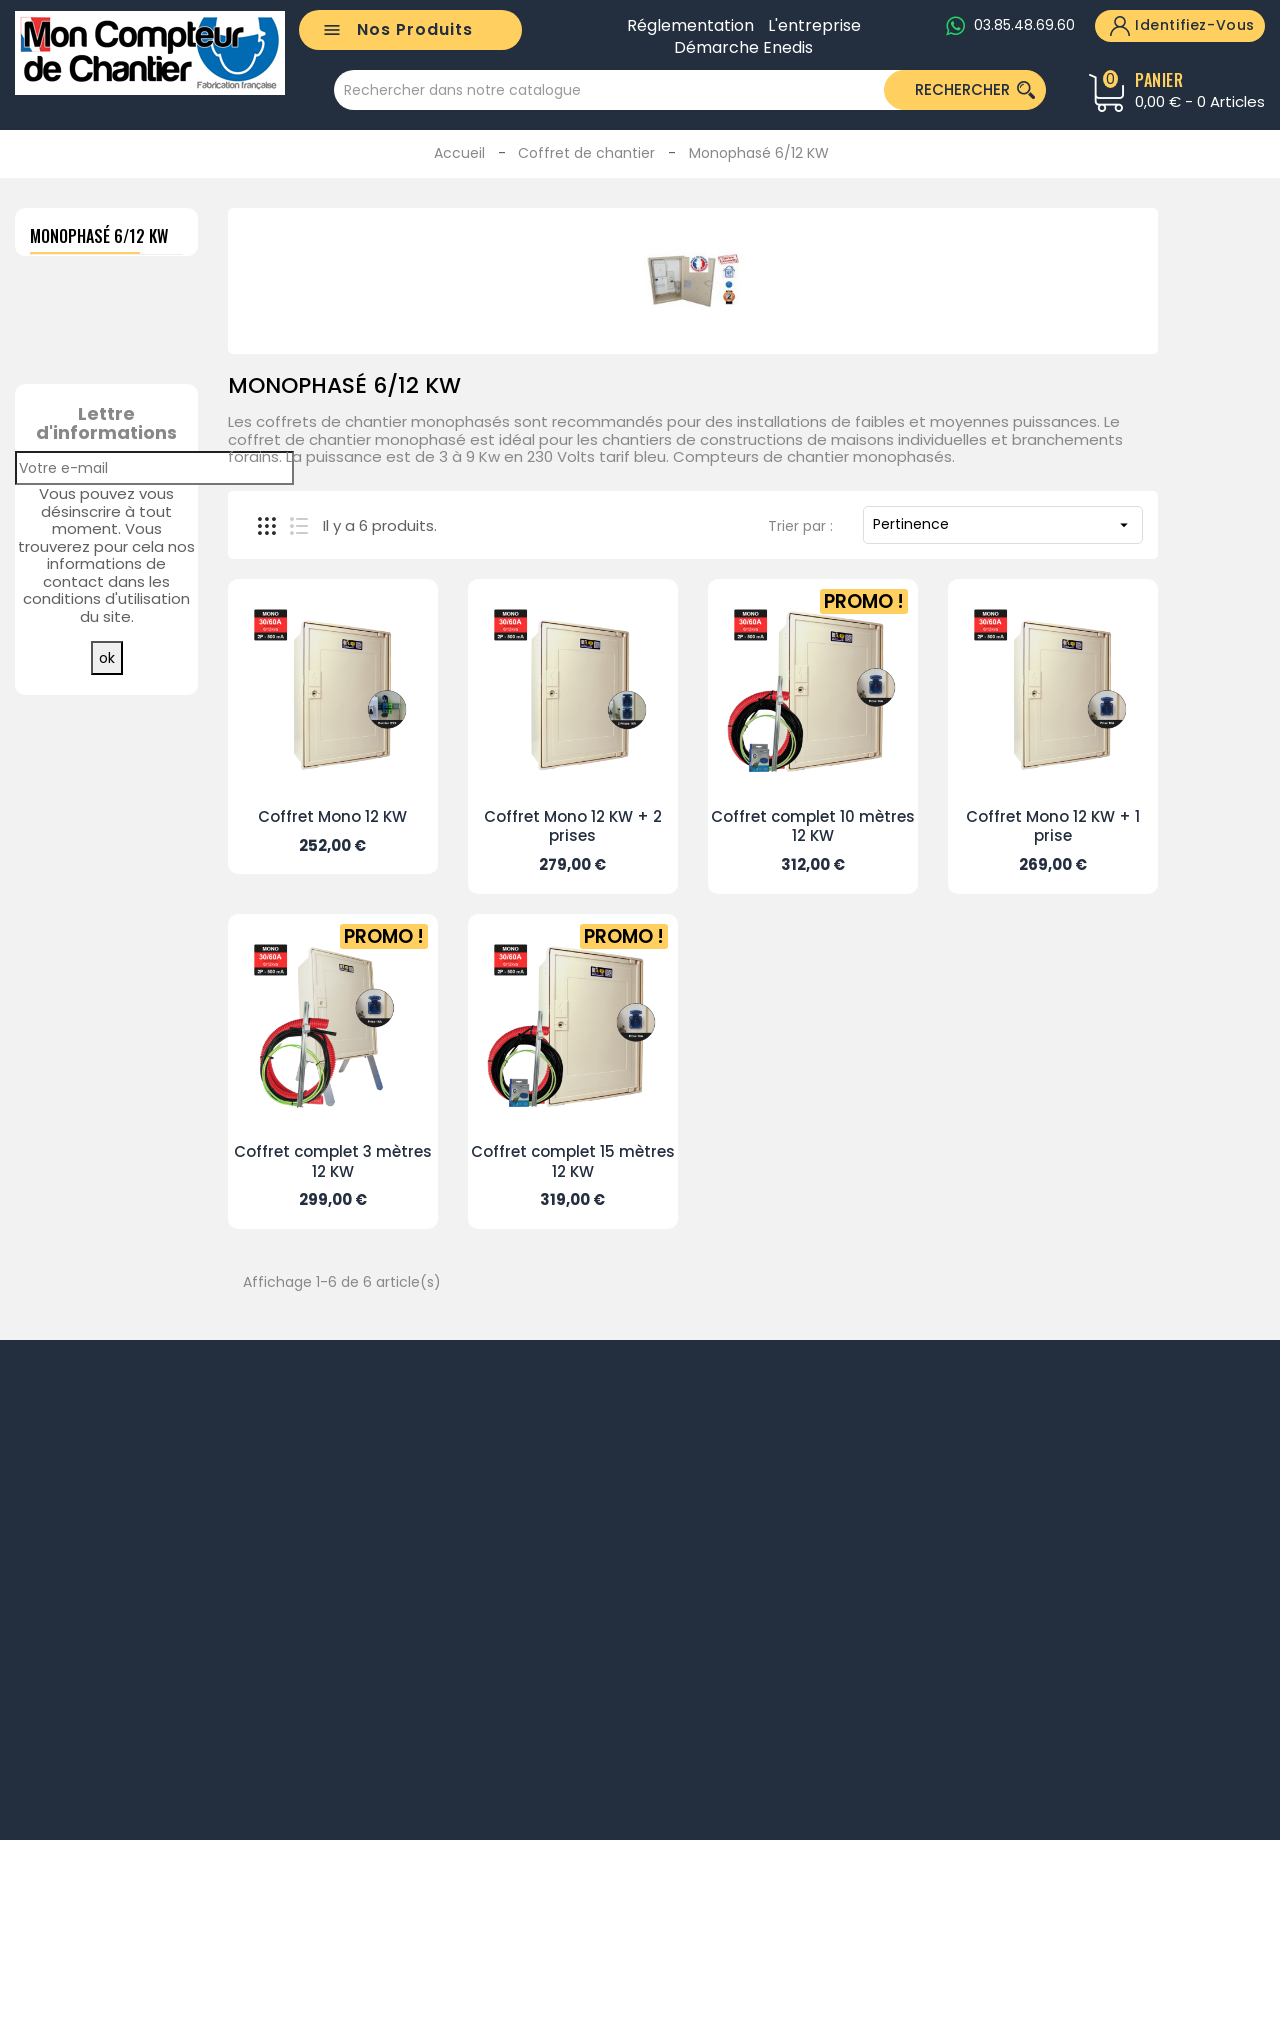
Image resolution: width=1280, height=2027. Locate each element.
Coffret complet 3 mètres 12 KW (333, 1161)
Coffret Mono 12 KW (332, 816)
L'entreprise (814, 26)
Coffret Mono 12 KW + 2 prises (573, 826)
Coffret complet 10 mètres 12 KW (813, 826)
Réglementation (690, 26)
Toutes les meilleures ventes (108, 1072)
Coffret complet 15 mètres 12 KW (573, 1161)
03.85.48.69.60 (1024, 25)
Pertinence (1003, 524)
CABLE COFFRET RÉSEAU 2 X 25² (153, 473)
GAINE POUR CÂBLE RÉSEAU (147, 645)
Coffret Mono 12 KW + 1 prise (1053, 826)
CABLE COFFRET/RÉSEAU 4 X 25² (182, 809)
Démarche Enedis (743, 48)
